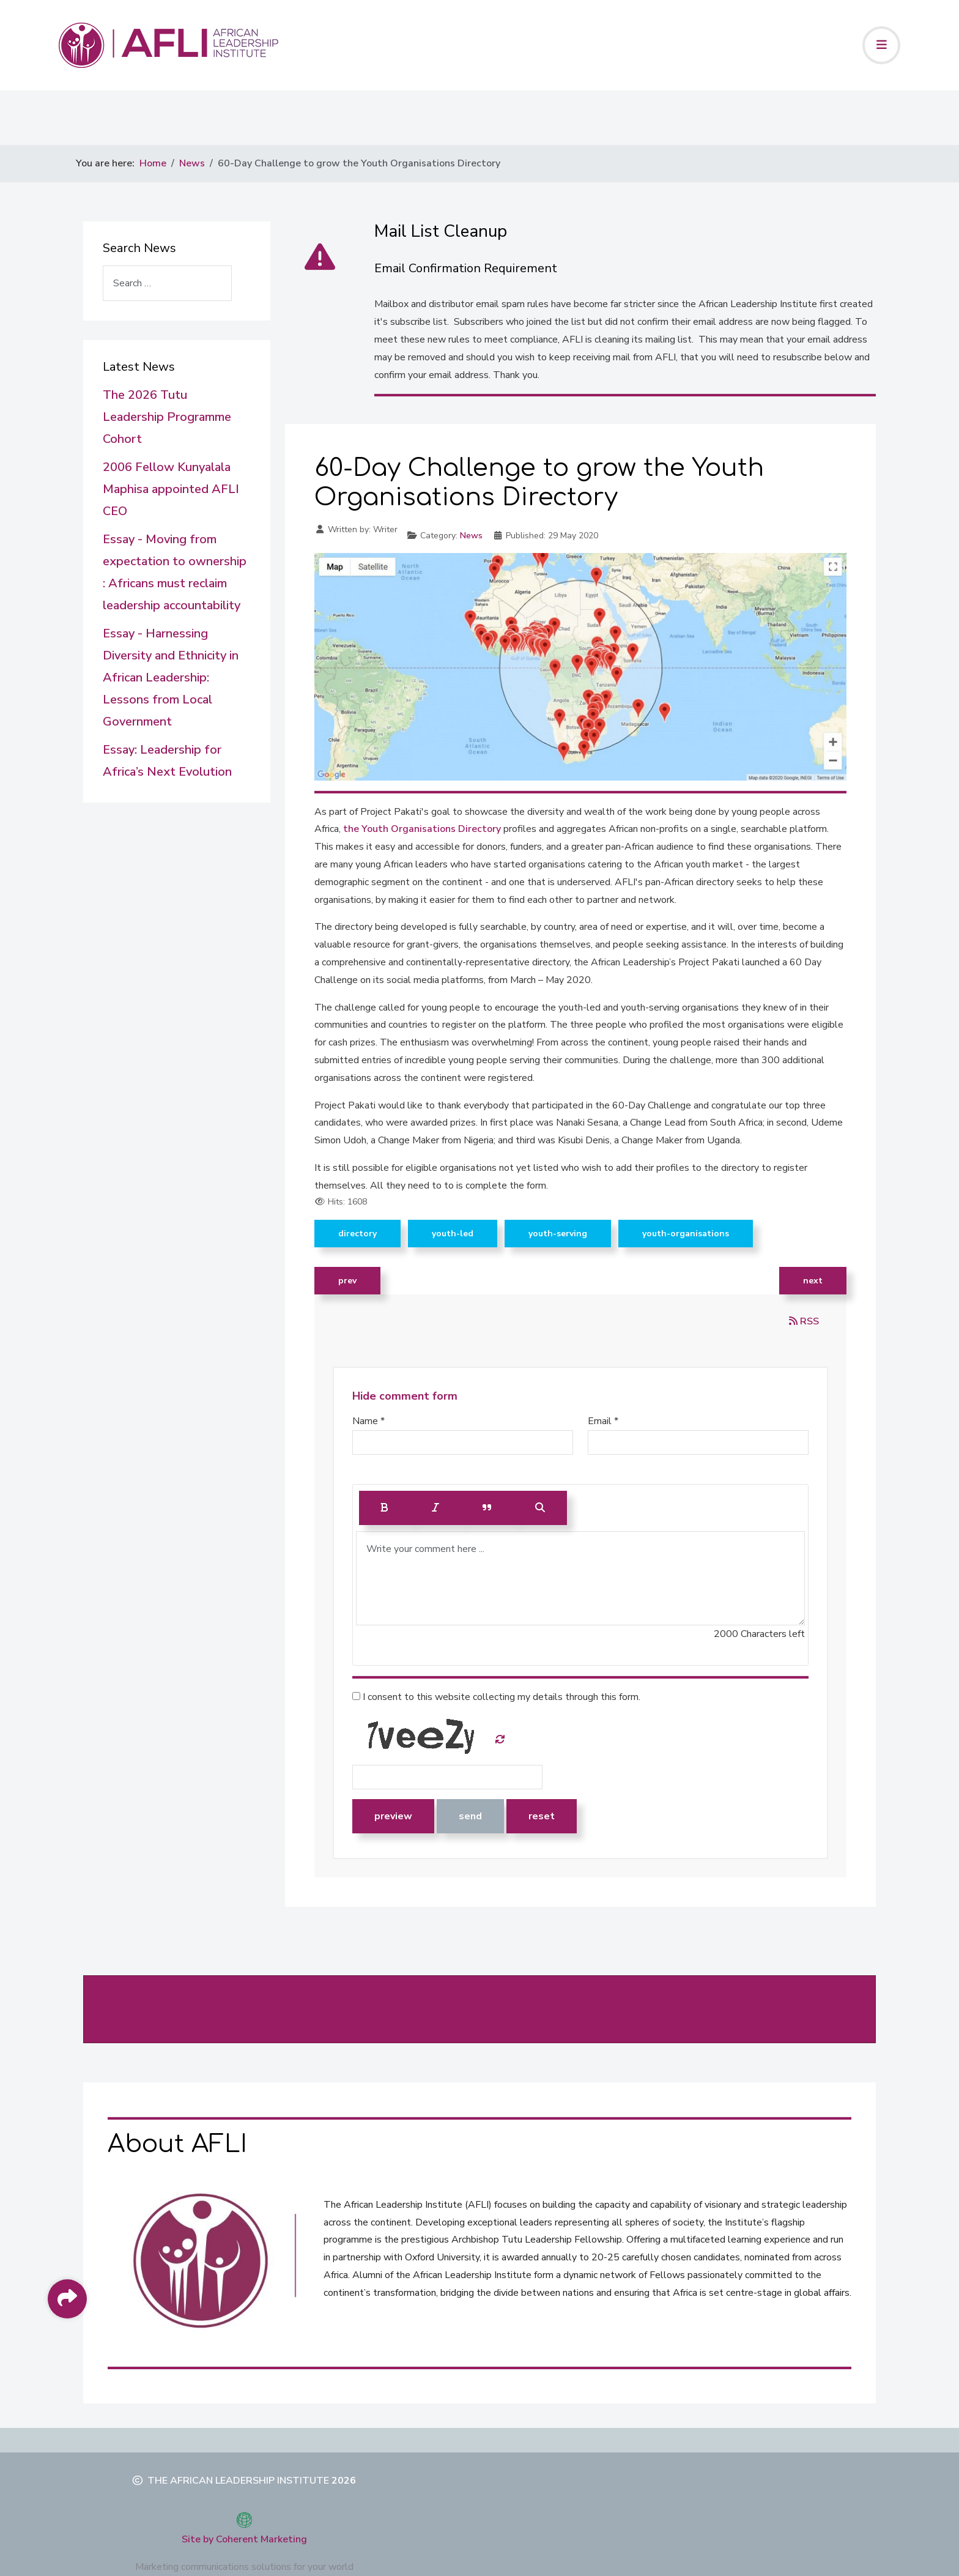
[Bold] (384, 1508)
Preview (393, 1816)
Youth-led (452, 1233)
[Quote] (487, 1508)
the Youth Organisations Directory (423, 829)
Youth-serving (557, 1233)
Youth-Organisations (685, 1233)
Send (470, 1816)
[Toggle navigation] (881, 45)
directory (357, 1233)
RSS (804, 1321)
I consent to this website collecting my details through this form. (496, 1697)
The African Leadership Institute (238, 2480)
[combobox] (167, 283)
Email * (603, 1421)
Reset (541, 1816)
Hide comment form (404, 1396)
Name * (368, 1421)
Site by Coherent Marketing (244, 2539)
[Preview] (540, 1508)
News (471, 535)
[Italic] (435, 1508)
